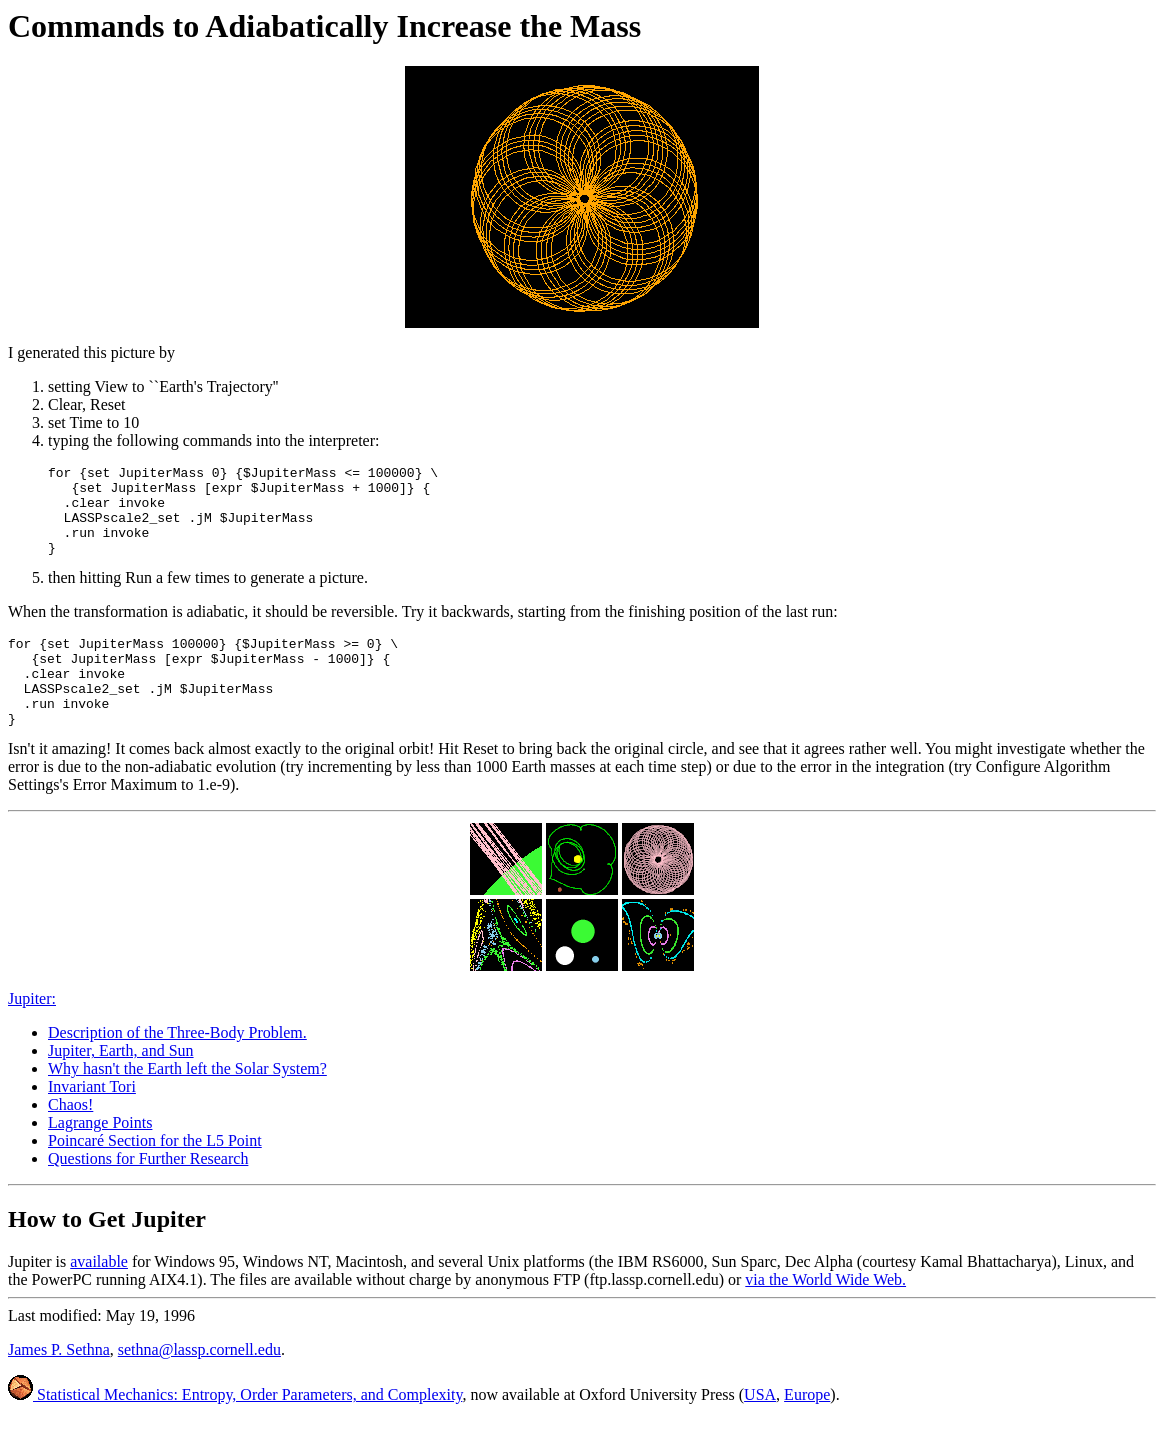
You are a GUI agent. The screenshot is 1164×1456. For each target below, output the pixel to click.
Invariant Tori (92, 1122)
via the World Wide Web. (825, 1315)
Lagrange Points (100, 1158)
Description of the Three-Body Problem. (177, 1068)
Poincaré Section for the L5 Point (155, 1176)
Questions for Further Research (148, 1194)
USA (760, 1430)
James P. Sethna (59, 1385)
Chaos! (70, 1140)
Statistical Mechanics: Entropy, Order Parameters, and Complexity (235, 1430)
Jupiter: (32, 1034)
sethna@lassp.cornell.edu (199, 1385)
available (99, 1297)
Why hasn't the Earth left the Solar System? (187, 1104)
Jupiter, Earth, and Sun (121, 1086)
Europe (807, 1430)
